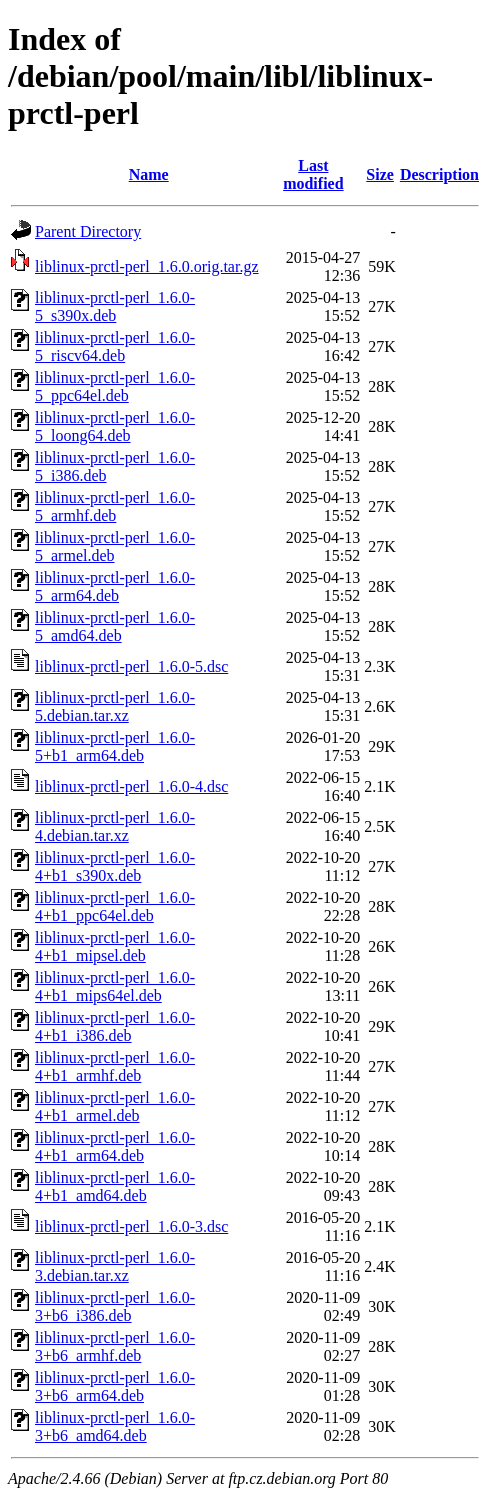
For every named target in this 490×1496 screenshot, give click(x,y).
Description (439, 174)
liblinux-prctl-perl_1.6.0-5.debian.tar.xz (115, 706)
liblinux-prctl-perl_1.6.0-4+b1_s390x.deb (115, 866)
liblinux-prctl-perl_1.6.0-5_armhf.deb (115, 506)
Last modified (313, 174)
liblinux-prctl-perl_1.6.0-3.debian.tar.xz (115, 1266)
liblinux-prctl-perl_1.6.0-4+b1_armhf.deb (115, 1066)
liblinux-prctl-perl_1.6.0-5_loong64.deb (115, 426)
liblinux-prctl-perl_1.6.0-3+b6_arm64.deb (115, 1386)
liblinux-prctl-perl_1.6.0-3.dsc (131, 1226)
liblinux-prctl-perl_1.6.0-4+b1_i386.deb (115, 1026)
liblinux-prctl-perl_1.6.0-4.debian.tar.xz (115, 826)
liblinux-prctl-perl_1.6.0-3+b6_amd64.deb (115, 1426)
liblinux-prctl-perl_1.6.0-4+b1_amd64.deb (115, 1186)
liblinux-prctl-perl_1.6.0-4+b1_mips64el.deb (115, 986)
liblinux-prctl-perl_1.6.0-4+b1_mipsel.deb (115, 946)
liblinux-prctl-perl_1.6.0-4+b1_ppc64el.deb (115, 906)
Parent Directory (88, 231)
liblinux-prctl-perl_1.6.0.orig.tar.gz (147, 266)
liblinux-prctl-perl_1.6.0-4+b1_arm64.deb (115, 1146)
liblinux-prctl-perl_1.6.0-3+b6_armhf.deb (115, 1346)
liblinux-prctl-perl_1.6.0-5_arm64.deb (115, 586)
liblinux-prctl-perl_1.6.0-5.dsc (131, 666)
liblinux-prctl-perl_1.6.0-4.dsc (131, 786)
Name (149, 174)
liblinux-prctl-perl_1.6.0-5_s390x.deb (115, 306)
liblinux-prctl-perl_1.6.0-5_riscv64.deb (115, 346)
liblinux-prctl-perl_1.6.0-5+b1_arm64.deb (115, 746)
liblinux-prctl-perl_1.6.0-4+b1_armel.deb (115, 1106)
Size (380, 174)
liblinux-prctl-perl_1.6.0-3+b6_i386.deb (115, 1306)
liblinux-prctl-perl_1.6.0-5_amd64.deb (115, 626)
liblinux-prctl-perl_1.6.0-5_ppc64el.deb (115, 386)
